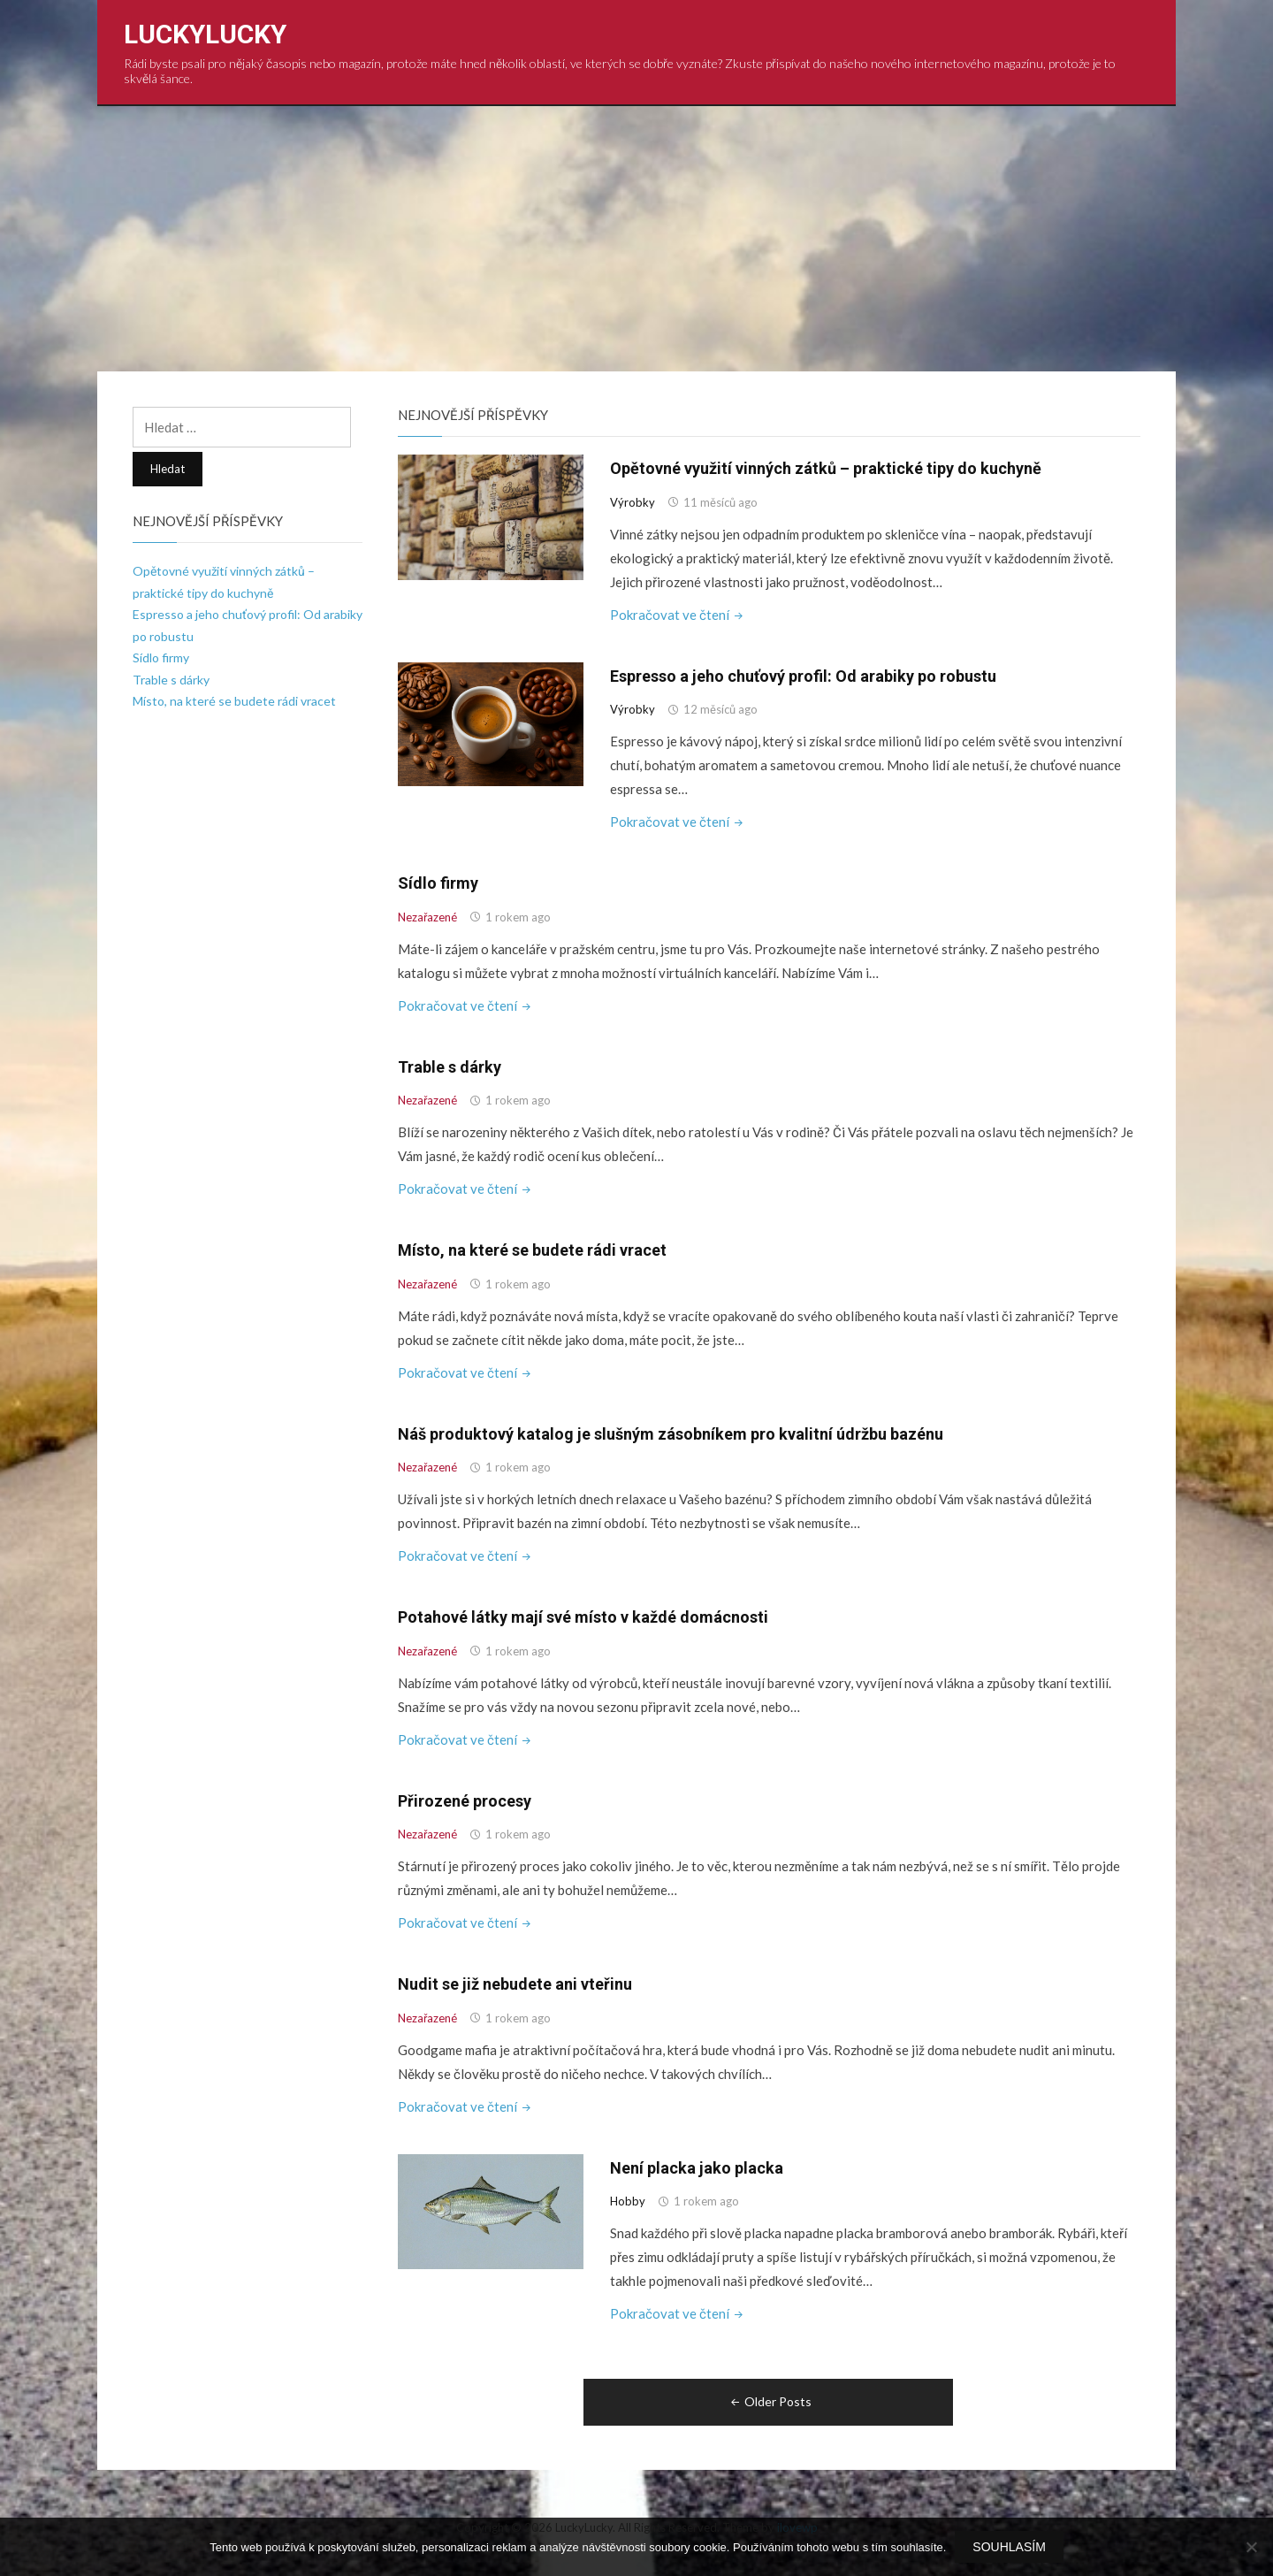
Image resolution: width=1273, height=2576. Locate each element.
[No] (1251, 2547)
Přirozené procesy (464, 1801)
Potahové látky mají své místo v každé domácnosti (583, 1617)
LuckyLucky (205, 34)
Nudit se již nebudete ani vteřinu (515, 1984)
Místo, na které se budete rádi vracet (532, 1250)
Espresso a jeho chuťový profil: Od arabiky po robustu (803, 676)
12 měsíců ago (720, 709)
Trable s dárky (449, 1067)
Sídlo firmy (438, 883)
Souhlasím (1008, 2547)
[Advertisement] (636, 239)
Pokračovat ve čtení (678, 615)
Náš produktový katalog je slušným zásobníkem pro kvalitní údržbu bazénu (670, 1434)
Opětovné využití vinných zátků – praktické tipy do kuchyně (825, 468)
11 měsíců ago (720, 502)
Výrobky (632, 502)
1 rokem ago (518, 917)
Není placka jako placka (696, 2168)
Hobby (627, 2201)
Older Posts (770, 2401)
